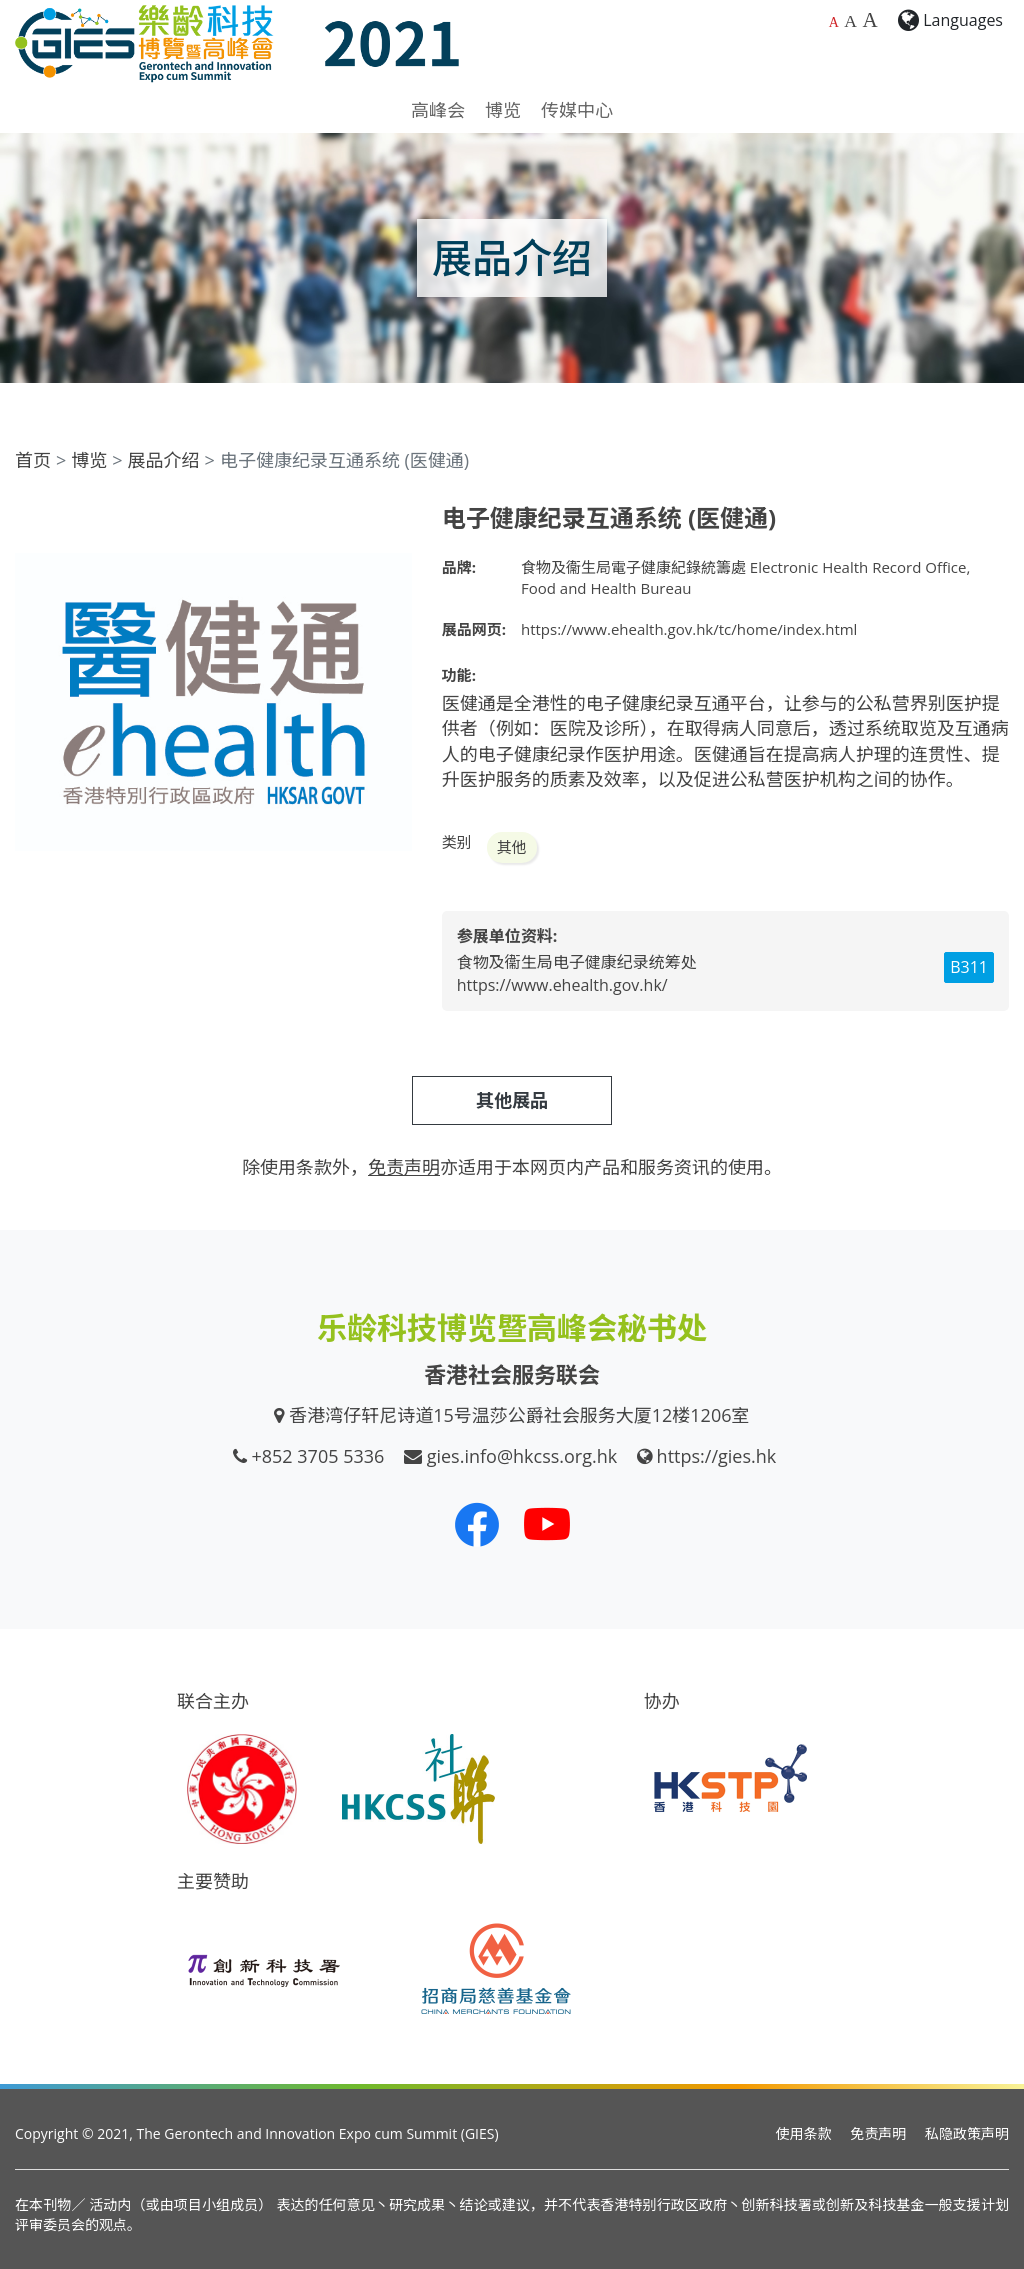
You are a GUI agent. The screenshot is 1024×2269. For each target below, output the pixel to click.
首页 (33, 460)
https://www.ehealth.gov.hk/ (562, 985)
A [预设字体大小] (834, 22)
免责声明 (878, 2133)
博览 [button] (503, 110)
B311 (969, 967)
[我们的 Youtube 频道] (547, 1524)
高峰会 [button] (438, 110)
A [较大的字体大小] (850, 21)
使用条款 (804, 2133)
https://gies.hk (717, 1456)
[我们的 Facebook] (477, 1524)
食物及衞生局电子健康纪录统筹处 (577, 962)
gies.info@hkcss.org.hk (522, 1456)
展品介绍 (164, 460)
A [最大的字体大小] (869, 20)
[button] (394, 522)
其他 (512, 847)
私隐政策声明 (967, 2133)
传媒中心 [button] (577, 110)
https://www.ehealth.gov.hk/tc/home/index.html (689, 629)
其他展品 (512, 1100)
